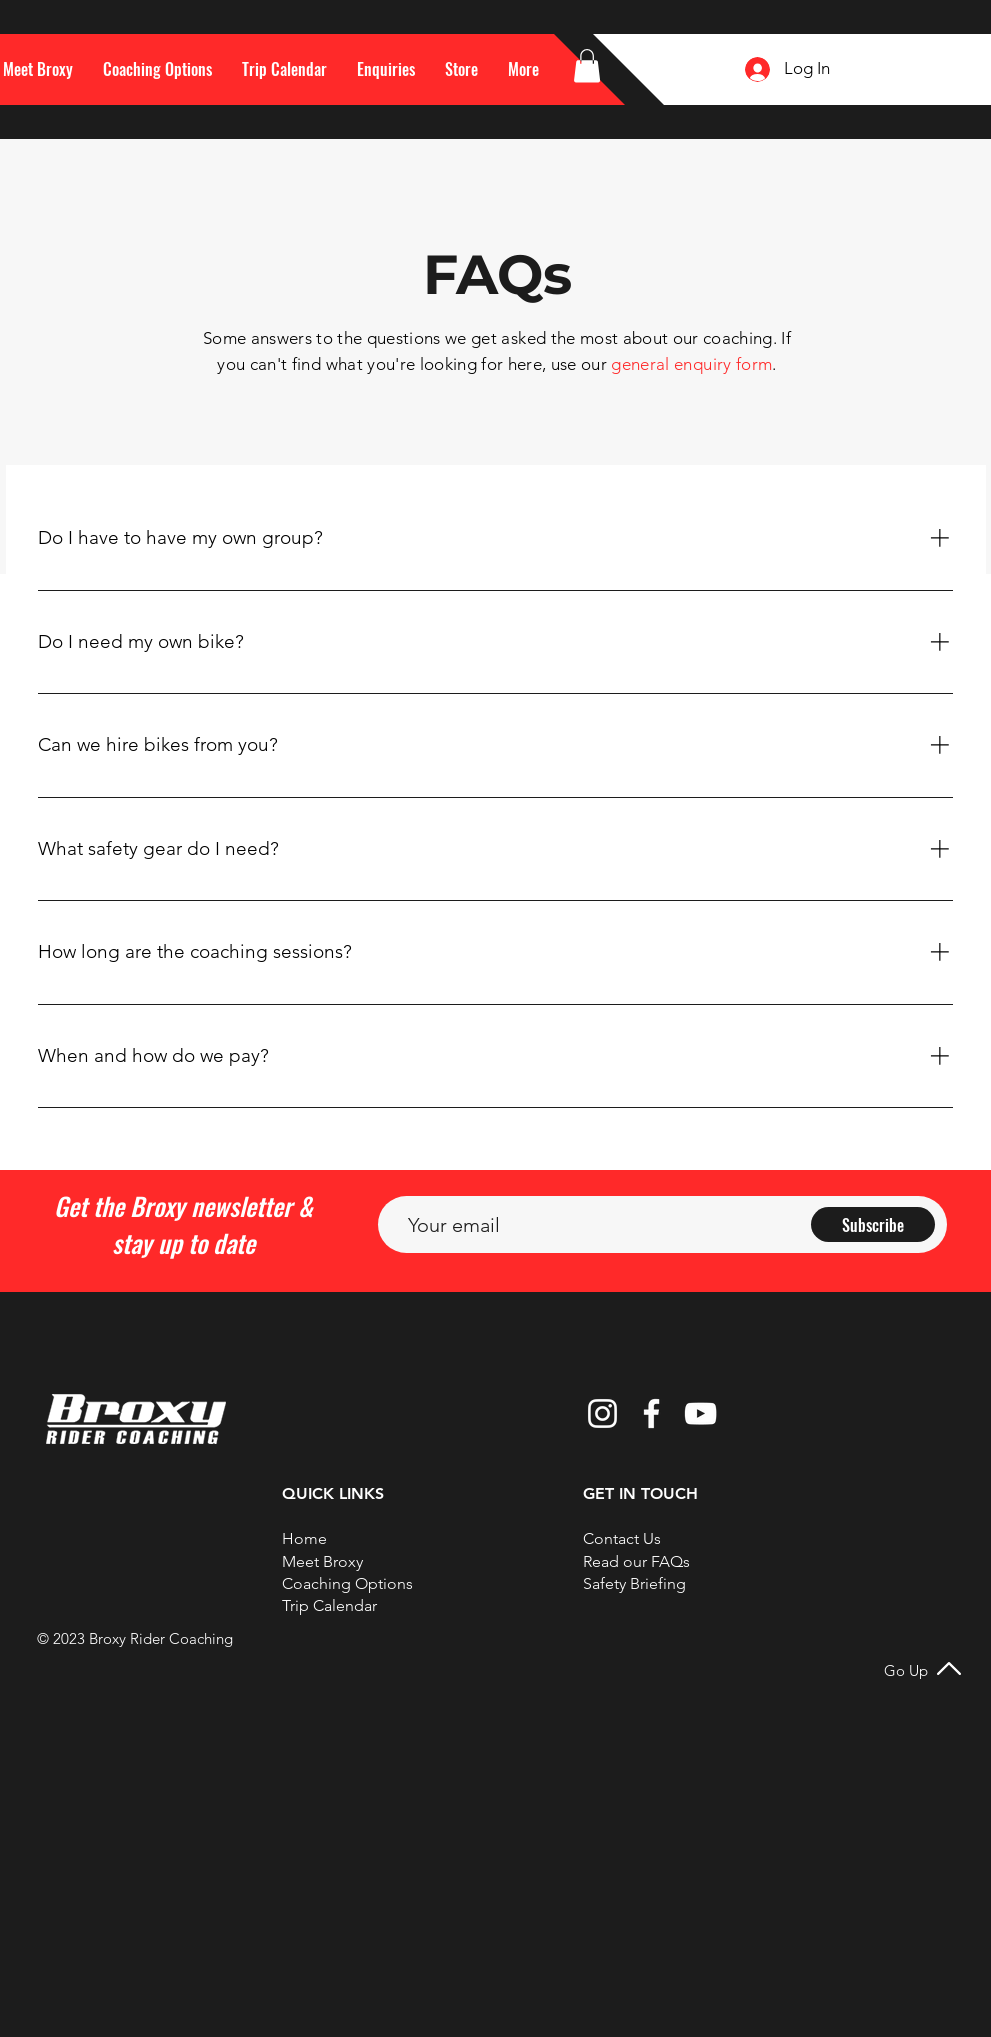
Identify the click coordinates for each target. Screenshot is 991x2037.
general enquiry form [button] (691, 364)
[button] (523, 69)
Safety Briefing (634, 1583)
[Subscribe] (873, 1224)
